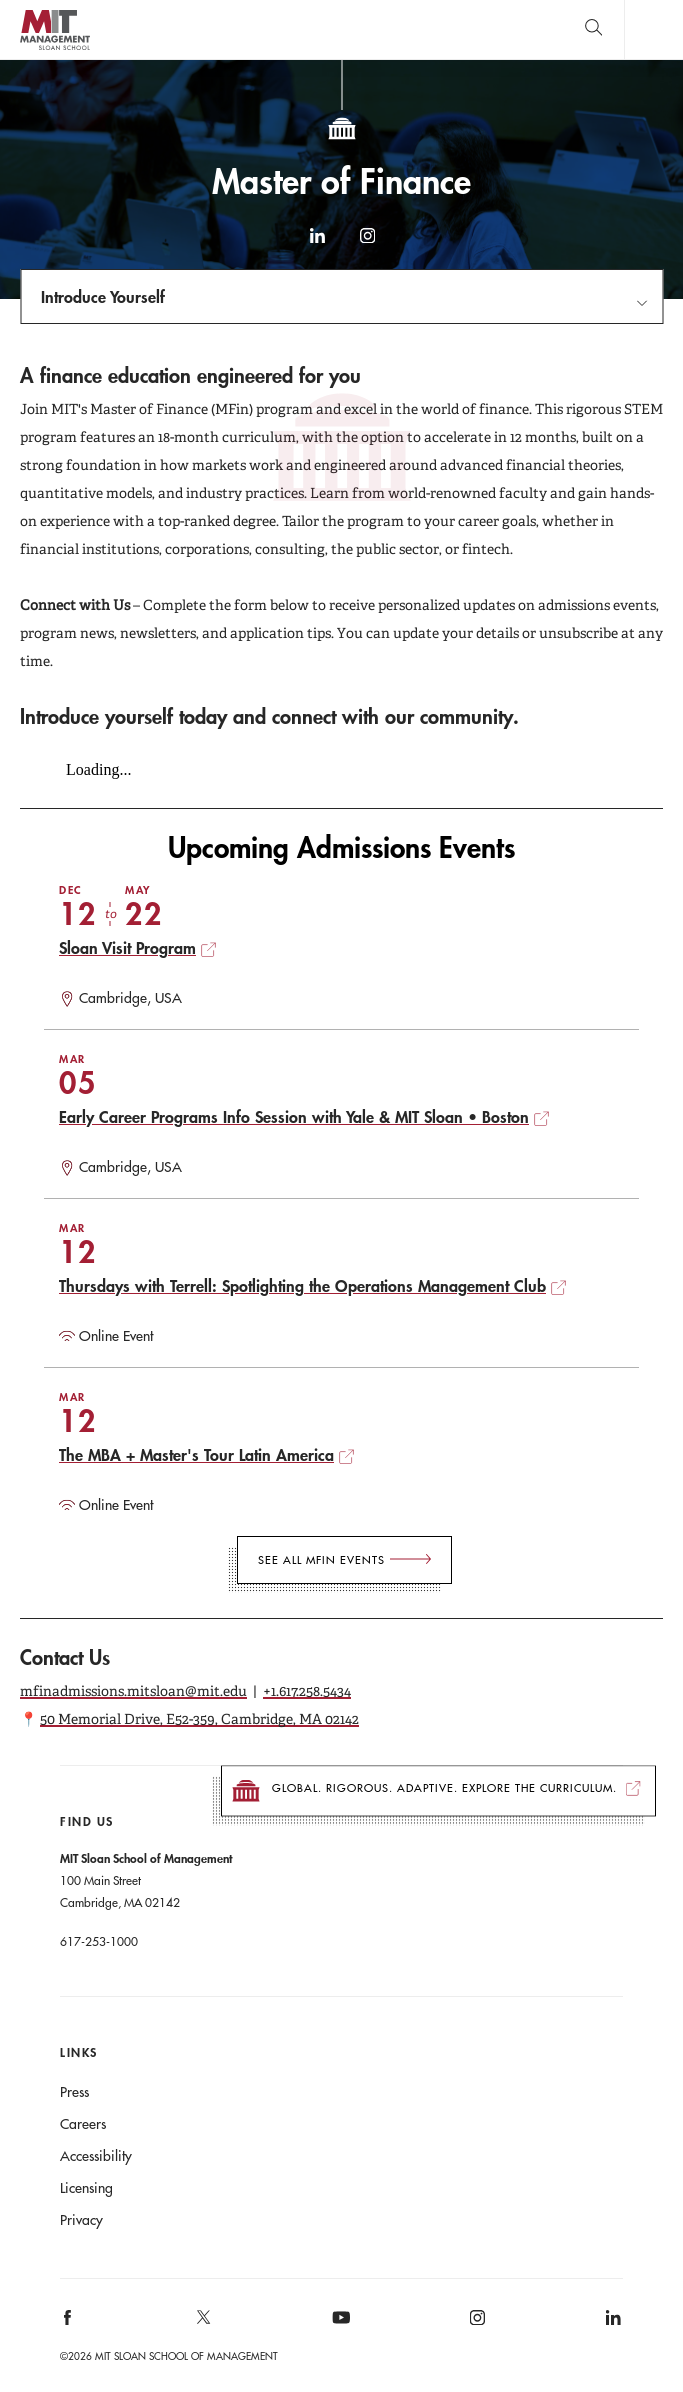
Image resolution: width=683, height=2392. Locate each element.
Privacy (81, 2220)
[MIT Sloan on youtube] (338, 2328)
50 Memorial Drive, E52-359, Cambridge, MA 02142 (199, 1719)
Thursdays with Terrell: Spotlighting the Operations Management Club (302, 1285)
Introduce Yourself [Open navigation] (103, 296)
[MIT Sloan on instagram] (475, 2324)
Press (74, 2092)
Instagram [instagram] (367, 245)
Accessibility (96, 2156)
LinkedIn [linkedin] (317, 245)
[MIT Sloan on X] (203, 2324)
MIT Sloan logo (54, 49)
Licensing (86, 2188)
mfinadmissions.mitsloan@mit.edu (133, 1691)
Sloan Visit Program (127, 947)
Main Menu (653, 29)
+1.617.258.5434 (307, 1691)
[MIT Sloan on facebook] (69, 2324)
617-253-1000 (99, 1941)
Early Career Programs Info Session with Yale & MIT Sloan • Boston (294, 1116)
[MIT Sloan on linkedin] (611, 2324)
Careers (83, 2124)
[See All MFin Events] (344, 1560)
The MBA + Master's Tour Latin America (196, 1454)
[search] (593, 29)
